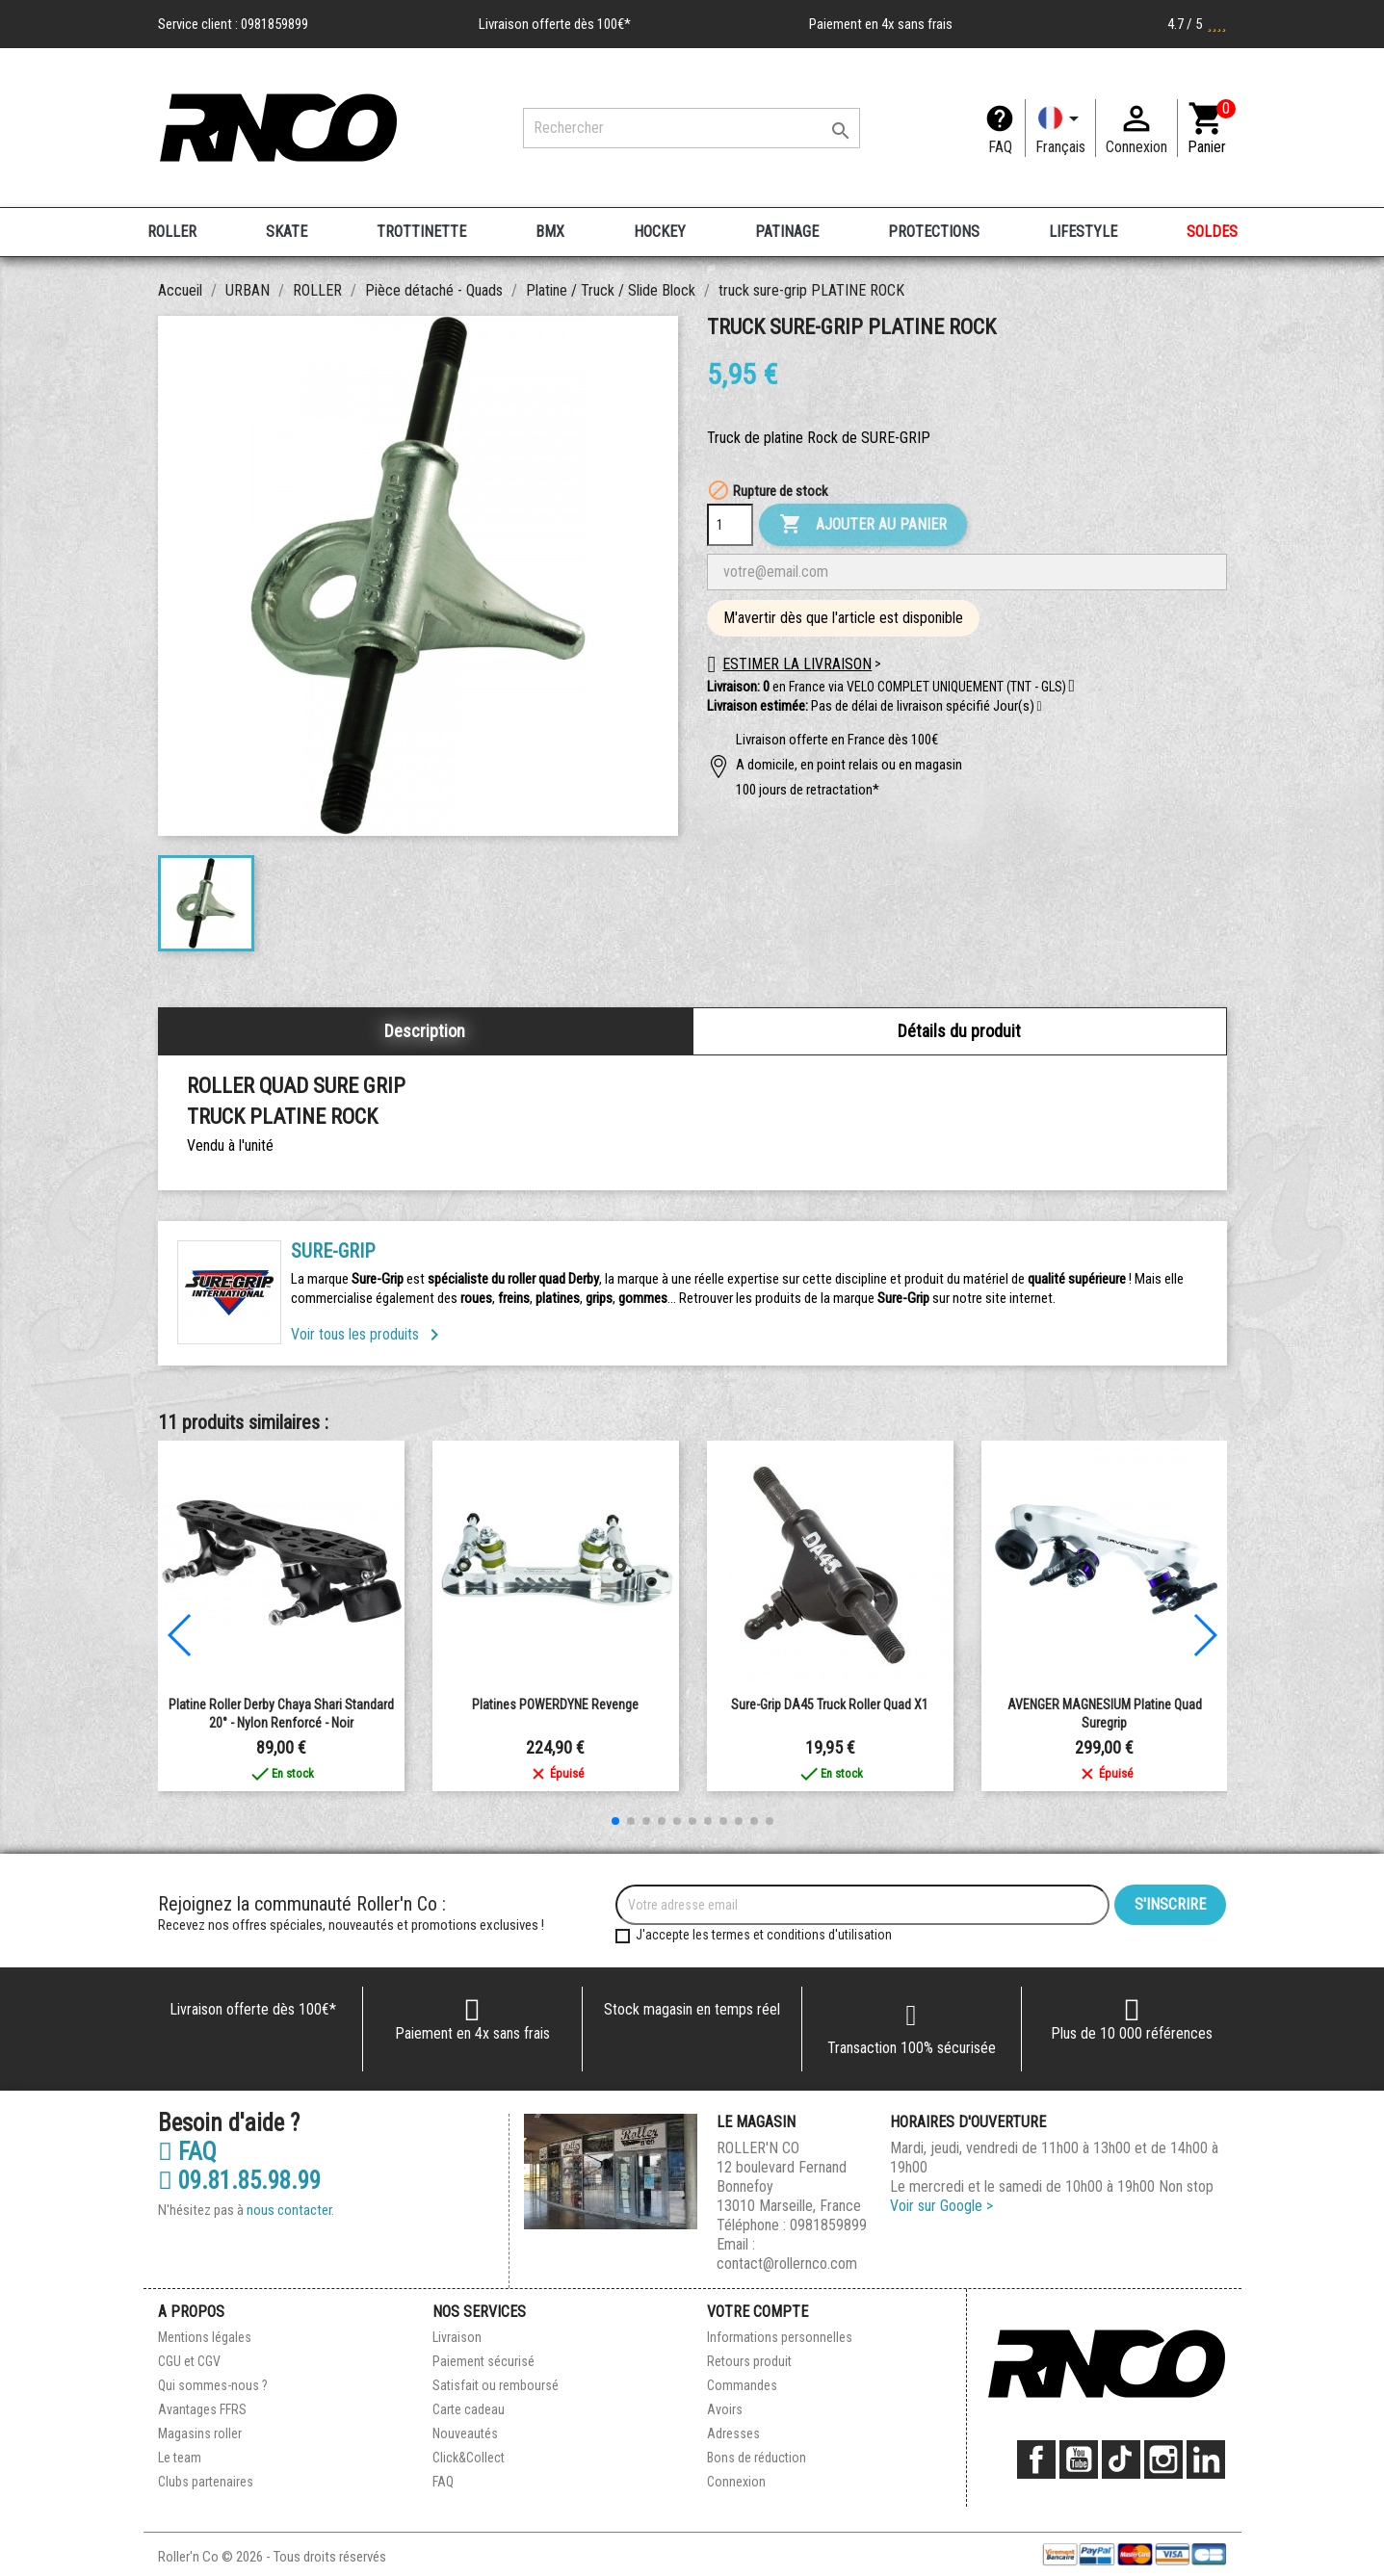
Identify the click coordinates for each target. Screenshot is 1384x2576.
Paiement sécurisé (483, 2361)
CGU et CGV (189, 2361)
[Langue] (1060, 128)
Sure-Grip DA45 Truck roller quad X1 (829, 1704)
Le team (179, 2457)
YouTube (1078, 2459)
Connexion (736, 2481)
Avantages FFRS (202, 2409)
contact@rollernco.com (787, 2263)
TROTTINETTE (421, 231)
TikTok (1121, 2459)
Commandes (742, 2385)
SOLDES (1212, 231)
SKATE (286, 231)
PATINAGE (787, 231)
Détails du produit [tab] (959, 1031)
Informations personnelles (779, 2337)
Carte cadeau (468, 2409)
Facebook (1036, 2459)
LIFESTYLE (1083, 231)
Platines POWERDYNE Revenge (555, 1704)
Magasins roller (200, 2433)
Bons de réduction (756, 2457)
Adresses (733, 2433)
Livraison (457, 2337)
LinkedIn (1206, 2459)
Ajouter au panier (863, 524)
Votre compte (757, 2312)
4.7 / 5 (1197, 24)
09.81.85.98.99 (239, 2181)
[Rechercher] (691, 128)
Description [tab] (424, 1031)
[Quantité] (730, 525)
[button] (1039, 707)
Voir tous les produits (368, 1334)
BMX (549, 231)
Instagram (1163, 2459)
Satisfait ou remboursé (495, 2385)
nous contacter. (290, 2210)
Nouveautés (465, 2433)
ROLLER (171, 231)
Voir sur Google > (941, 2206)
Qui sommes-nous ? (213, 2385)
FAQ (1000, 147)
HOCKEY (660, 231)
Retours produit (749, 2361)
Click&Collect (468, 2457)
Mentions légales (204, 2337)
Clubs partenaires (205, 2481)
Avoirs (725, 2409)
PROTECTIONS (933, 231)
